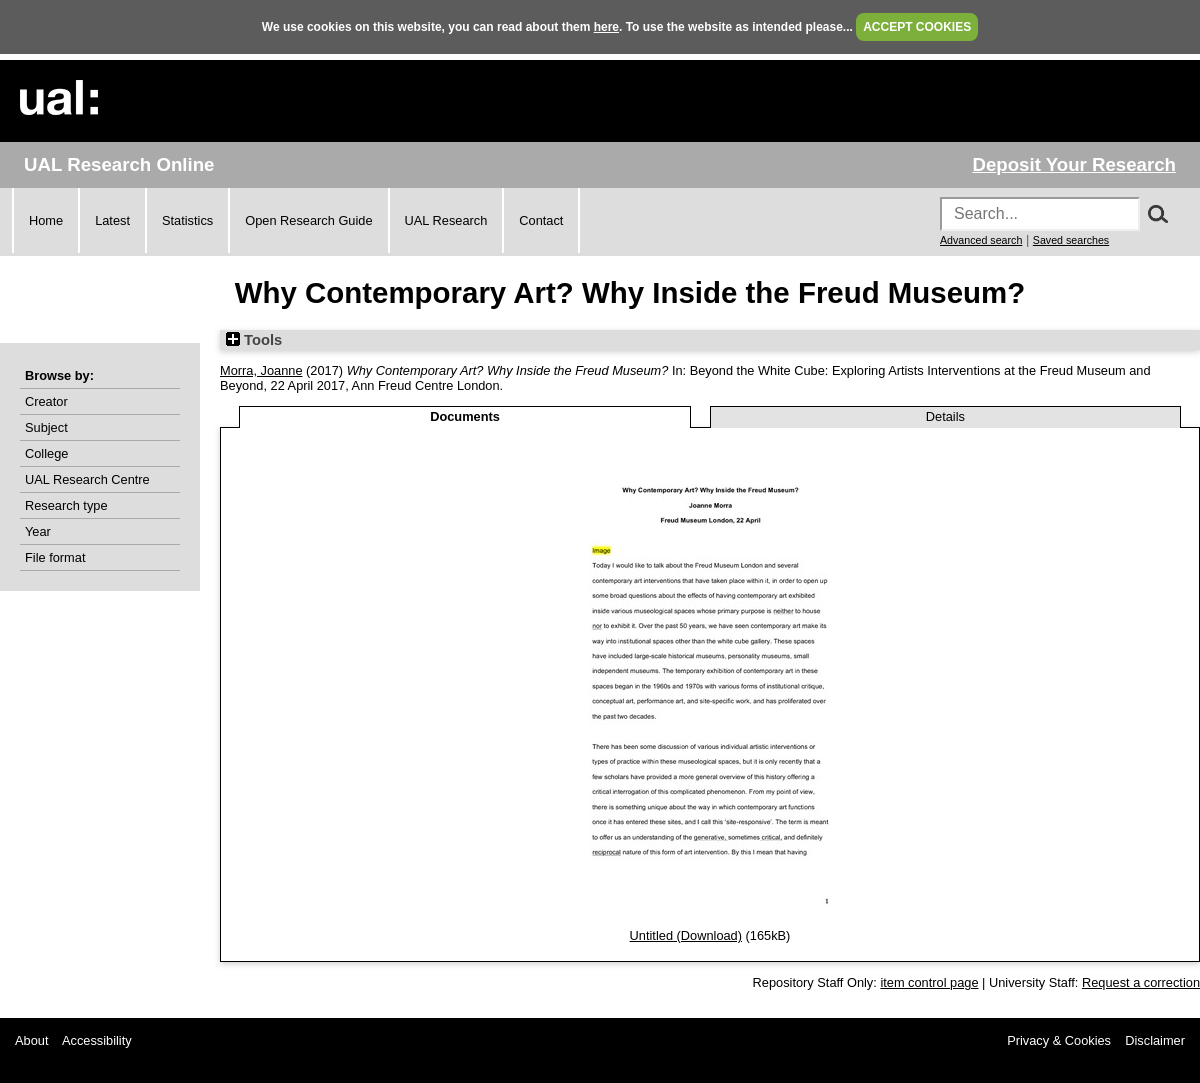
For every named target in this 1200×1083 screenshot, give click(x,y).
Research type (66, 505)
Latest (112, 220)
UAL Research (446, 220)
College (46, 453)
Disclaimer (1155, 1040)
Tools (254, 340)
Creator (46, 401)
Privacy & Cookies (1059, 1040)
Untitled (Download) (686, 935)
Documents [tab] (465, 416)
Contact (541, 220)
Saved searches (1071, 240)
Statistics (187, 220)
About (31, 1040)
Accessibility (97, 1040)
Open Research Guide (308, 220)
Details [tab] (945, 416)
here (606, 27)
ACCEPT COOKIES (917, 27)
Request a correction (1141, 982)
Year (38, 531)
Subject (46, 427)
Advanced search (981, 240)
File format (55, 557)
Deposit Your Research (1074, 164)
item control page (929, 982)
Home (46, 220)
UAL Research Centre (87, 479)
